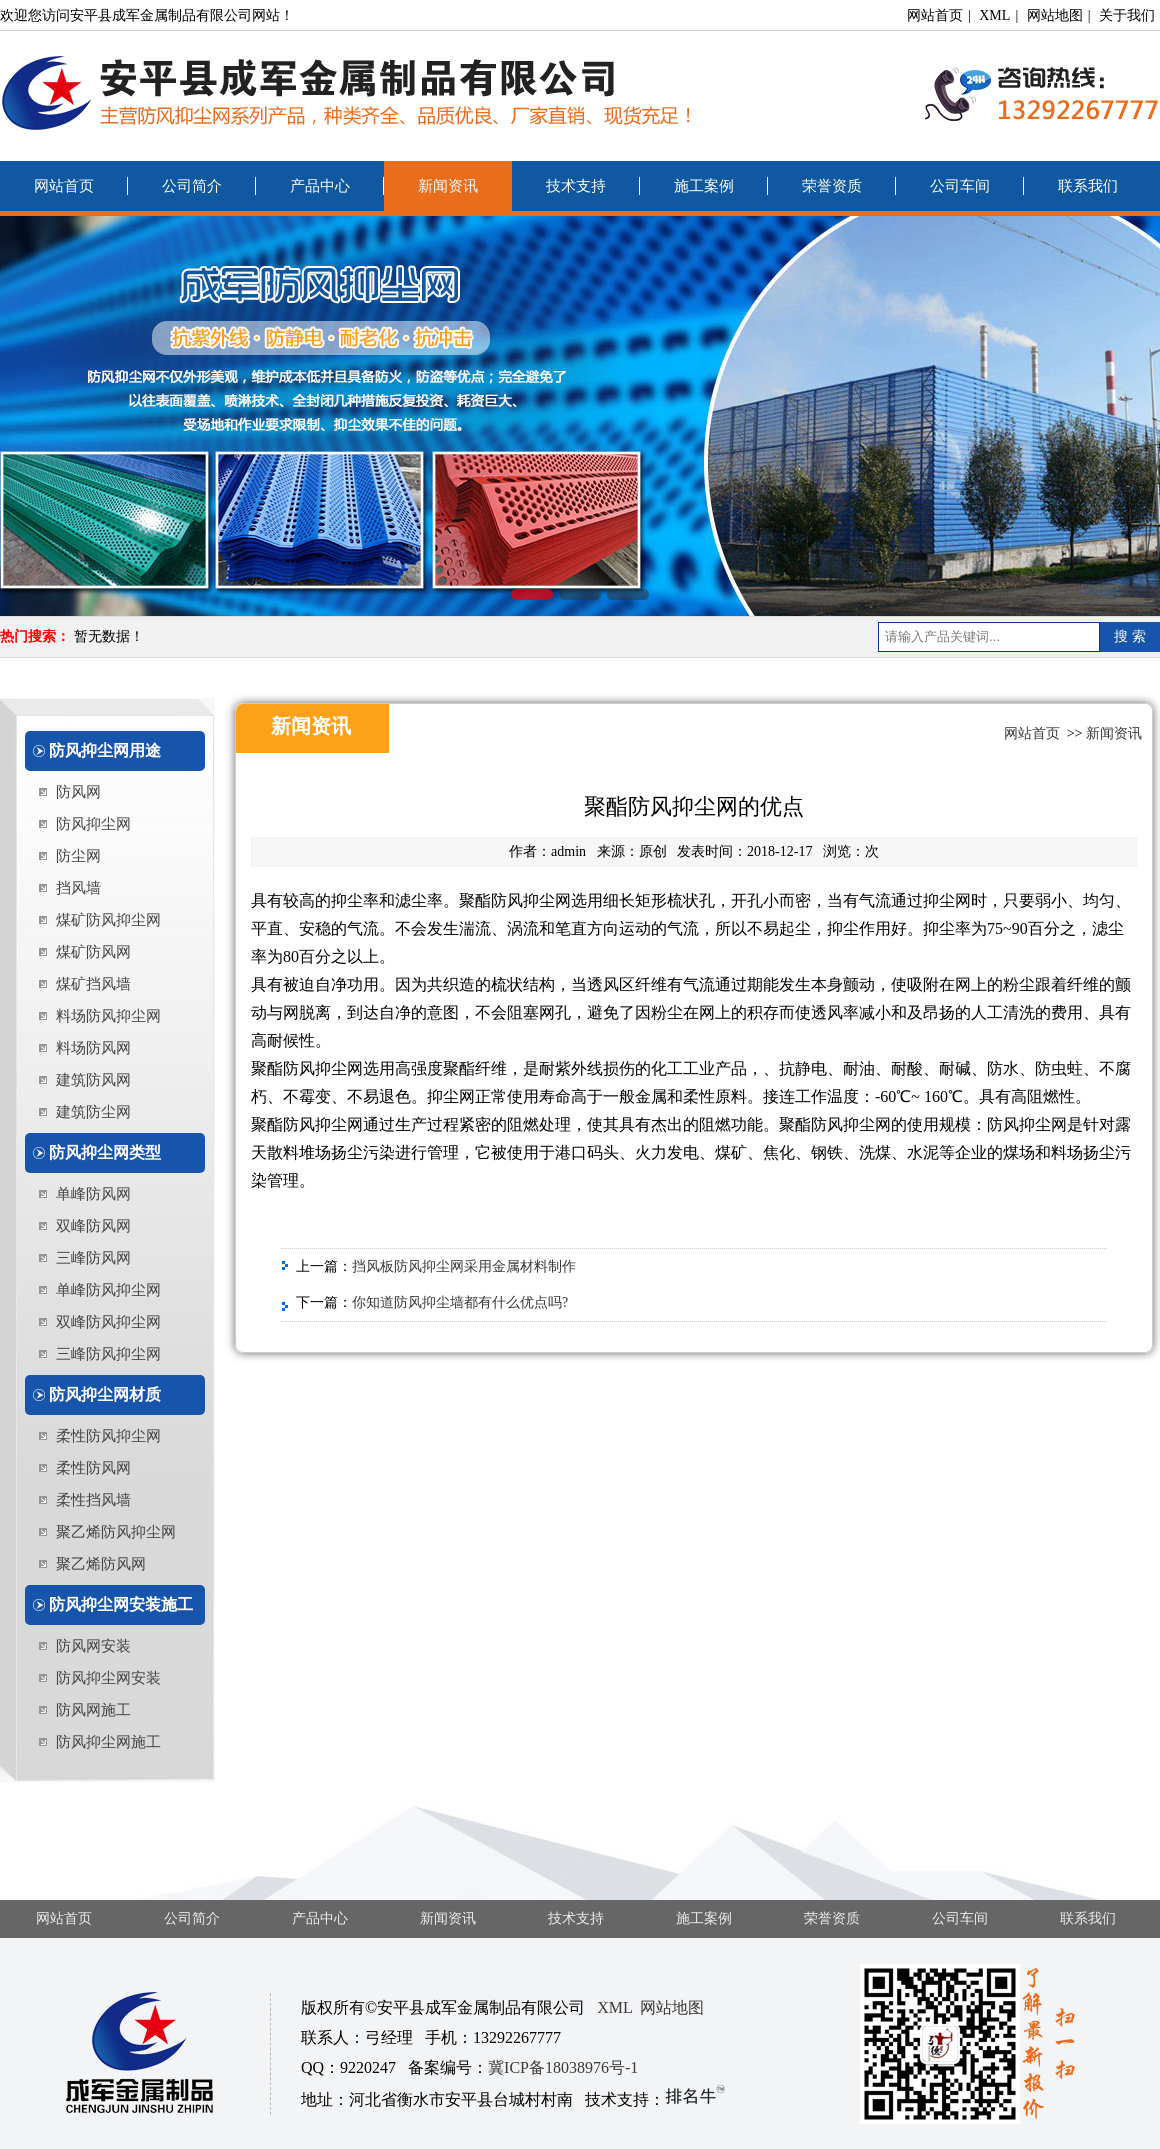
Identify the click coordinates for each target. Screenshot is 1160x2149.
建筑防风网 (93, 1080)
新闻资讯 (448, 186)
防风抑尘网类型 (105, 1152)
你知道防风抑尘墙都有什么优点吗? (460, 1302)
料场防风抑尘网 (108, 1016)
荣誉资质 (832, 186)
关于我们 (1127, 15)
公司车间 (960, 186)
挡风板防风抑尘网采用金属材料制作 (464, 1266)
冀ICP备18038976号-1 (563, 2067)
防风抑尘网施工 (108, 1742)
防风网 (78, 792)
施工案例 (704, 186)
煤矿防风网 (93, 952)
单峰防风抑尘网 (108, 1290)
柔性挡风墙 (93, 1500)
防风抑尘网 (93, 824)
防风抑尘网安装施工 (121, 1604)
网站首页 (935, 15)
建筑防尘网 (93, 1112)
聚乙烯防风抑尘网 (116, 1532)
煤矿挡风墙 (93, 984)
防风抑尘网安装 (108, 1678)
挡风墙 (78, 888)
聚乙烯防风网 (101, 1564)
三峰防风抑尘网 (108, 1354)
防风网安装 (93, 1646)
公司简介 (192, 186)
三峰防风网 (93, 1258)
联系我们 (1088, 186)
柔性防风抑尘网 (108, 1436)
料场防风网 (93, 1048)
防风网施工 (93, 1710)
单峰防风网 (93, 1194)
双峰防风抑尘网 (108, 1322)
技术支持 (576, 186)
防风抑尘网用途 (105, 750)
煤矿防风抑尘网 (108, 920)
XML (994, 15)
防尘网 (78, 856)
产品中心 (320, 186)
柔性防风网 (93, 1468)
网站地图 (1055, 15)
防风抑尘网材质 (105, 1394)
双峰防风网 (93, 1226)
